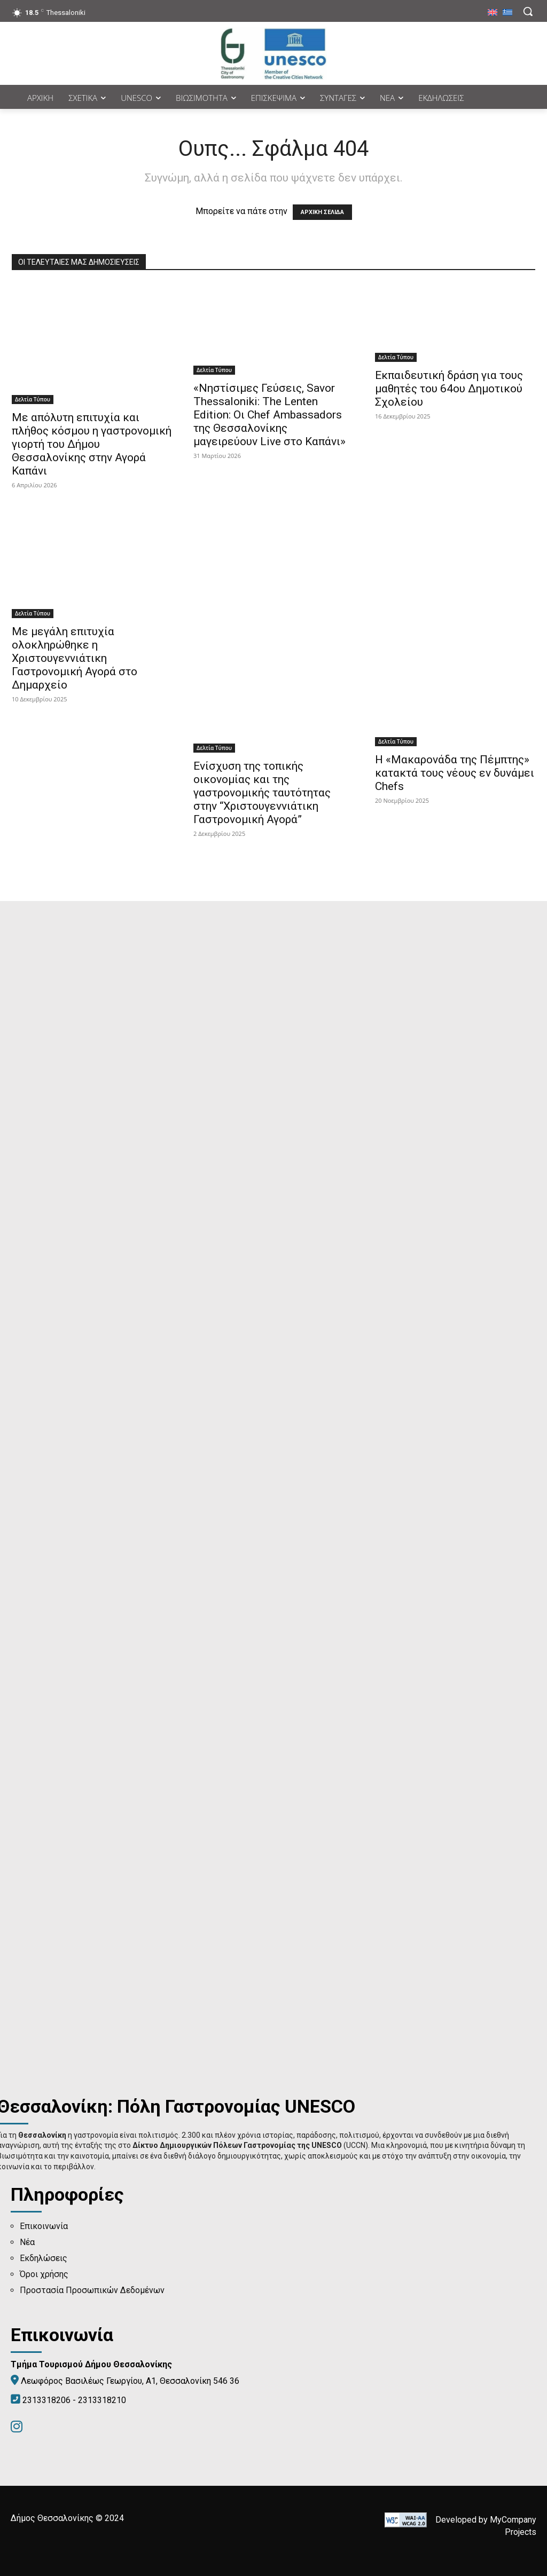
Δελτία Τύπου (32, 399)
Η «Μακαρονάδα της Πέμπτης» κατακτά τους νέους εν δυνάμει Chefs (454, 773)
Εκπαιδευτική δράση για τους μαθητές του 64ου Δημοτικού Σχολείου (449, 388)
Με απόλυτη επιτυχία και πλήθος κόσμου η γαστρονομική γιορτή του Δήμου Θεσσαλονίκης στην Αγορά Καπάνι (91, 444)
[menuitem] (492, 13)
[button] (527, 11)
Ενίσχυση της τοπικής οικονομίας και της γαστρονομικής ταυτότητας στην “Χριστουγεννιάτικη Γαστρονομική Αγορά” (262, 793)
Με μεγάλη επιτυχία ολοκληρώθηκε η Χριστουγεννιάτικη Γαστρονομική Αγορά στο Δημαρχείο (74, 658)
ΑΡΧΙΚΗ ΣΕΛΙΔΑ (322, 212)
